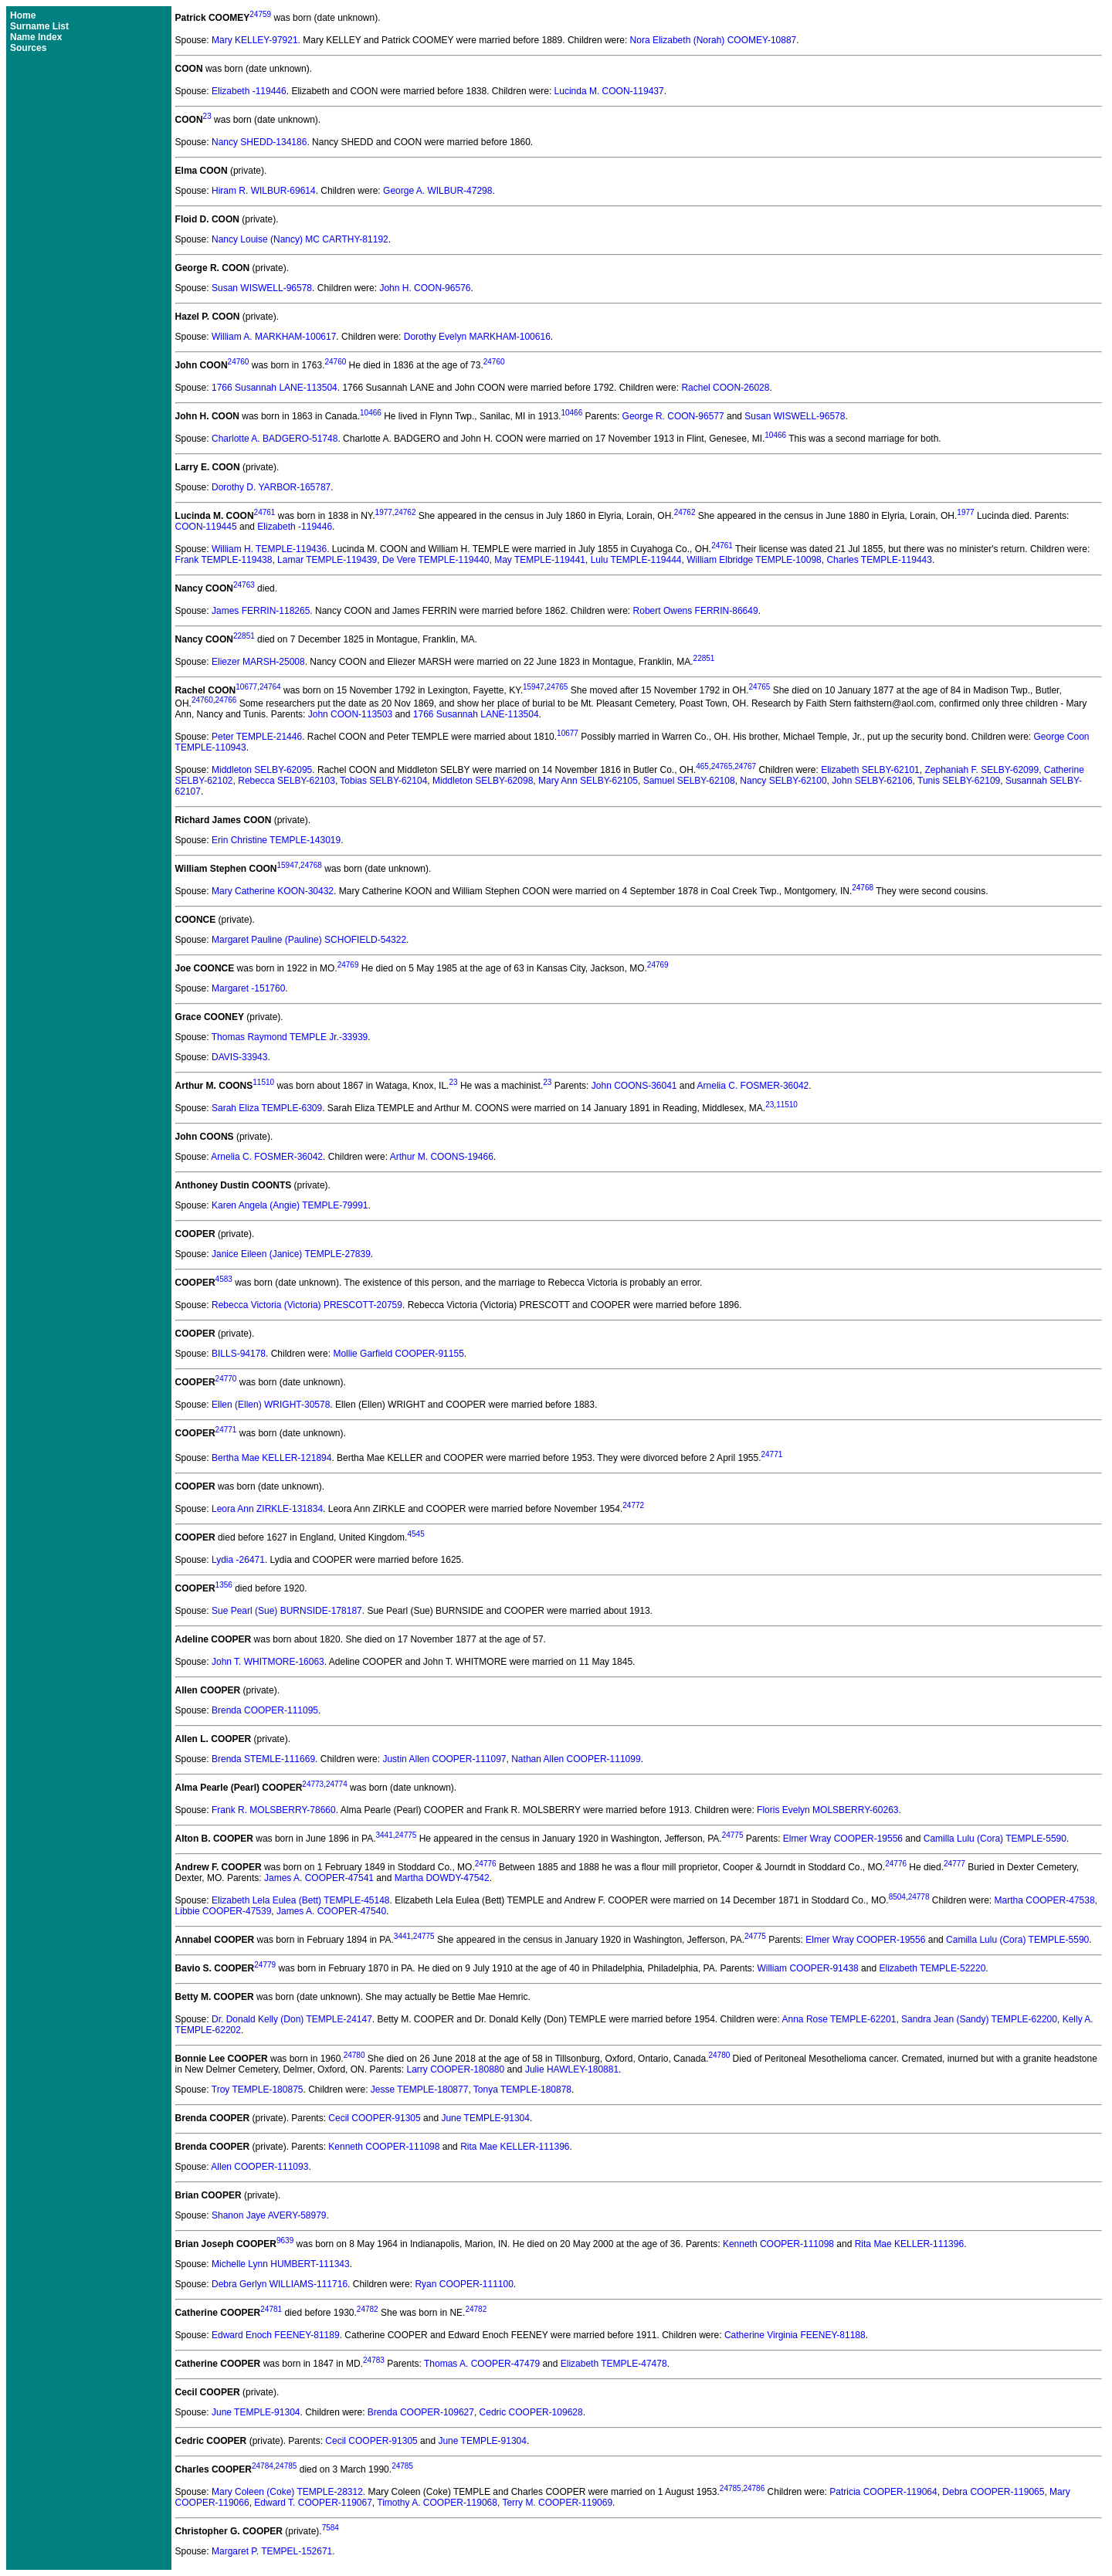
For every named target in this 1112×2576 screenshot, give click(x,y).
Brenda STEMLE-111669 (263, 1759)
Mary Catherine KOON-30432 (273, 891)
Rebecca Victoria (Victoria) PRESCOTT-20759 (307, 1305)
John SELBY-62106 (872, 780)
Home (23, 15)
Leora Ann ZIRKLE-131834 (267, 1508)
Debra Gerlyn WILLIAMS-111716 (280, 2284)
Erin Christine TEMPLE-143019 (276, 840)
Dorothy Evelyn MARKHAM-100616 (477, 336)
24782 (367, 2309)
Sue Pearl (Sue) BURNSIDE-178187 (287, 1610)
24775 (406, 1835)
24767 (745, 766)
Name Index (36, 37)
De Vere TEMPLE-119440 (436, 559)
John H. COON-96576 (424, 288)
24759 (260, 14)
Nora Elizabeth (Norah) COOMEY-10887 (713, 40)
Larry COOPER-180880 (455, 2069)
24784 (262, 2466)
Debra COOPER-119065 (993, 2491)
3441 (383, 1835)
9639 (284, 2240)
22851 (244, 636)
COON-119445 (206, 526)
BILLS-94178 (239, 1353)
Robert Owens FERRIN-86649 (695, 610)
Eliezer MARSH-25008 (258, 661)
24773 (313, 1784)
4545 (415, 1534)
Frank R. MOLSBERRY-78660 (274, 1810)
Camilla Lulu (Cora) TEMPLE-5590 (995, 1838)
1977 (383, 512)
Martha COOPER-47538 (1045, 1900)
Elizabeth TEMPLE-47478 (614, 2363)
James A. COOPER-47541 (319, 1878)
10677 (246, 687)
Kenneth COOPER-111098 (383, 2146)
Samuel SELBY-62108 (689, 780)
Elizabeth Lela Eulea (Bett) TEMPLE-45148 (301, 1900)
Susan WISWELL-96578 (262, 288)
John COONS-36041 (634, 1085)
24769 (348, 965)
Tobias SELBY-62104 (383, 780)
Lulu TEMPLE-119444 (636, 559)
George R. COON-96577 (673, 416)
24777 (954, 1863)
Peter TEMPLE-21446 (257, 736)
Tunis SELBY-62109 (958, 780)
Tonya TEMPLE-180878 (522, 2089)
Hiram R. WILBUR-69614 (264, 190)
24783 (374, 2360)
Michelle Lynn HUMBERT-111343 (281, 2264)
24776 (486, 1863)
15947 (533, 687)
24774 (337, 1784)
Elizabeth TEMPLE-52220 (932, 1968)
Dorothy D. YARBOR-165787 (271, 487)
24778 (919, 1897)
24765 (557, 687)
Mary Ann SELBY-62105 (588, 780)
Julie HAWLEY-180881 (572, 2069)
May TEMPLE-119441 (539, 559)
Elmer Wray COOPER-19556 (843, 1838)
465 (702, 766)
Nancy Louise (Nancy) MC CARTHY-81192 (300, 239)
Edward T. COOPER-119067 (313, 2502)
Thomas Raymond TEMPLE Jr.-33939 (290, 1037)
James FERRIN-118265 (261, 610)
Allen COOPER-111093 (259, 2166)
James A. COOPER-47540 (331, 1911)
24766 (226, 700)
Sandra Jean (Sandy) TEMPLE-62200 (979, 2019)
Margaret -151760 (248, 988)
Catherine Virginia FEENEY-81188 (795, 2335)
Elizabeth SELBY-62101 (870, 769)
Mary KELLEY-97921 (255, 40)
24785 (286, 2466)
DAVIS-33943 (240, 1057)
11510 (263, 1082)
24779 (265, 1965)
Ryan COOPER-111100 (464, 2284)
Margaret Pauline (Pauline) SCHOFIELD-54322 (309, 939)
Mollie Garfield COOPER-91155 (398, 1353)
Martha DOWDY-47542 (442, 1878)
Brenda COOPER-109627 (421, 2412)
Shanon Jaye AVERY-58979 (269, 2215)
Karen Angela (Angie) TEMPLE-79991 (290, 1205)
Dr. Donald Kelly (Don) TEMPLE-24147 (292, 2019)
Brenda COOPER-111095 (265, 1710)
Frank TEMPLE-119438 (224, 559)
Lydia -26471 (238, 1559)
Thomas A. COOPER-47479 (482, 2363)
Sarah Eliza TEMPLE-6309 (267, 1108)
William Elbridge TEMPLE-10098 (754, 559)
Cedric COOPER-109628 (531, 2412)
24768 (311, 865)
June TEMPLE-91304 (485, 2118)
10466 (370, 412)
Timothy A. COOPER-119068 (437, 2502)
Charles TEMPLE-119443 (879, 559)
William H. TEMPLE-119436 (269, 549)
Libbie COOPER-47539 (223, 1911)
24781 (271, 2309)
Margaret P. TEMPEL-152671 (272, 2551)
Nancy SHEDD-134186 (259, 142)
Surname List (39, 26)
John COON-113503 (350, 714)
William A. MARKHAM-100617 (274, 336)
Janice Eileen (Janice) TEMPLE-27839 (291, 1254)
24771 (226, 1429)
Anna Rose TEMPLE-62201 (839, 2019)
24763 (244, 585)
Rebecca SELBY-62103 (286, 780)
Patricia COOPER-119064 (883, 2491)
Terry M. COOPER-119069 (557, 2502)
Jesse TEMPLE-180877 (420, 2089)
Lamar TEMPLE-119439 (327, 559)
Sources (28, 47)
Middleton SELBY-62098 (482, 780)
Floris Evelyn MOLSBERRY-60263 (827, 1810)
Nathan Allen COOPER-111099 (575, 1759)
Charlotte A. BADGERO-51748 (274, 438)
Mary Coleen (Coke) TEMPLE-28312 (287, 2491)
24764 (270, 687)
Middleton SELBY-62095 (262, 769)
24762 (405, 512)
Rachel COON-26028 (725, 387)
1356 (223, 1585)
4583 (223, 1279)
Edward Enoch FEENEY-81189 (276, 2335)
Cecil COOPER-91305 (374, 2118)
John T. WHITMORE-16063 (268, 1661)
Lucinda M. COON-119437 (609, 91)
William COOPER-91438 (807, 1968)
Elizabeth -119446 (249, 91)
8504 (897, 1897)
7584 (330, 2527)
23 (207, 116)
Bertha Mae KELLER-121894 (271, 1457)
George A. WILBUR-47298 (437, 190)
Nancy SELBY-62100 (783, 780)
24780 (354, 2055)
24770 (226, 1378)
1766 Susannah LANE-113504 (274, 387)
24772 (633, 1505)
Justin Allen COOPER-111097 (444, 1759)
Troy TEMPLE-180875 (257, 2089)
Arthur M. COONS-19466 (441, 1156)
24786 (753, 2488)
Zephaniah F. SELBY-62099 (981, 769)
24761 (265, 512)
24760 (238, 362)
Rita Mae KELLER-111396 (514, 2146)
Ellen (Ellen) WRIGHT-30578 (271, 1404)
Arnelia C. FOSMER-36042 (753, 1085)
